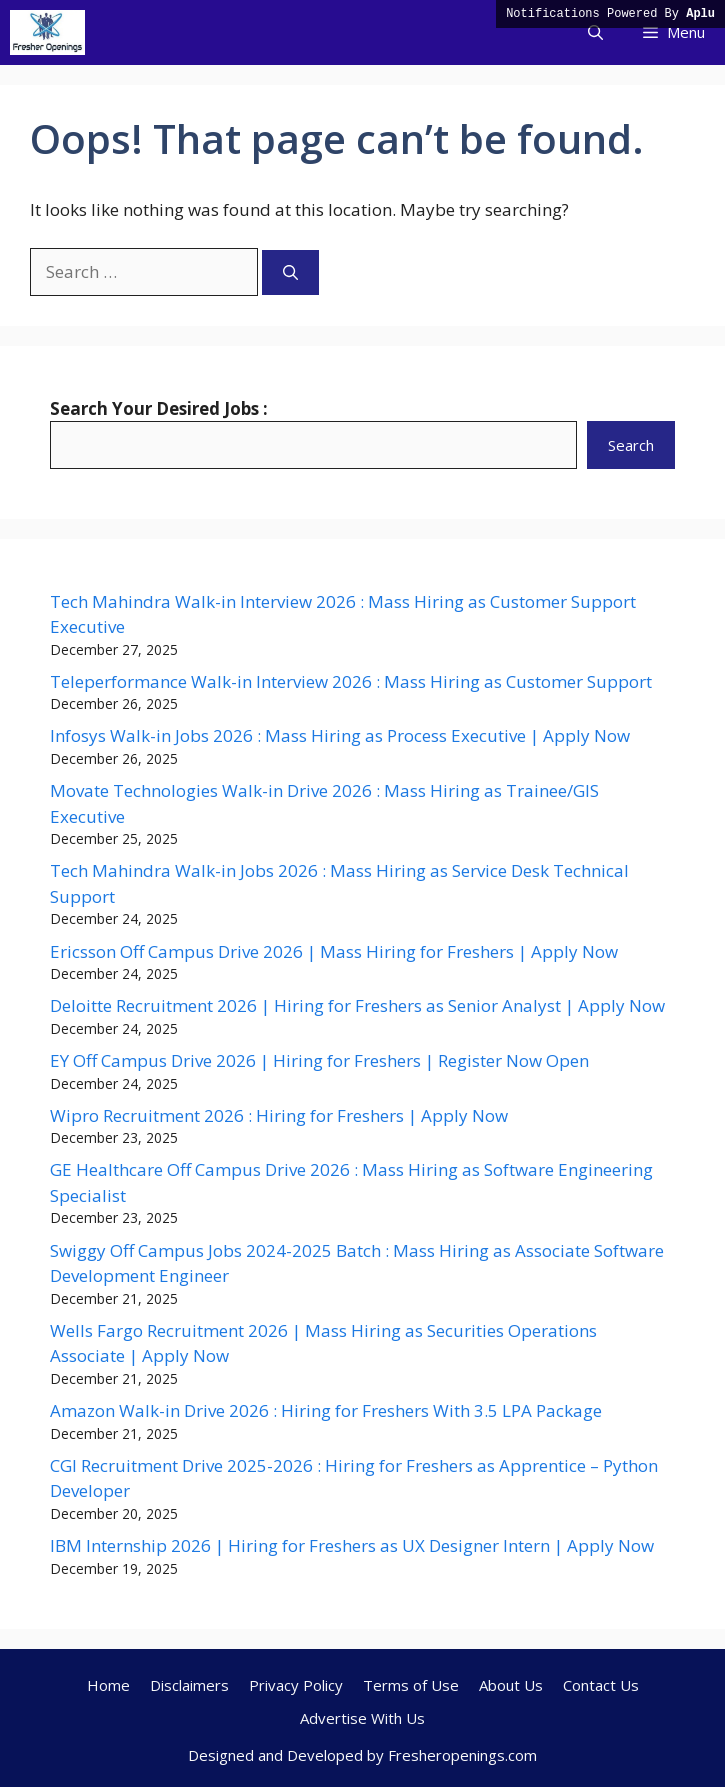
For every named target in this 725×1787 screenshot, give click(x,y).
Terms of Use (411, 1685)
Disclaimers (189, 1685)
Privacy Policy (296, 1685)
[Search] (290, 272)
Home (108, 1685)
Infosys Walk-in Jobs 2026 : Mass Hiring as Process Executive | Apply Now (340, 735)
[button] (595, 32)
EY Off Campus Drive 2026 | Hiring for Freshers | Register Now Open (319, 1060)
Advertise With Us (362, 1718)
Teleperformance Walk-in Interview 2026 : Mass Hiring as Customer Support (351, 681)
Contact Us (601, 1685)
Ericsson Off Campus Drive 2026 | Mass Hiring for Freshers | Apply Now (334, 951)
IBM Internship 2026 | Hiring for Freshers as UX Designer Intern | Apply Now (352, 1545)
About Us (511, 1685)
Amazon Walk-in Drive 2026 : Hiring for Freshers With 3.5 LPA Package (326, 1410)
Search (631, 445)
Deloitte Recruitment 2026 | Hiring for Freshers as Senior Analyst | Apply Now (357, 1005)
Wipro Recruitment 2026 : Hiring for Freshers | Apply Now (279, 1115)
